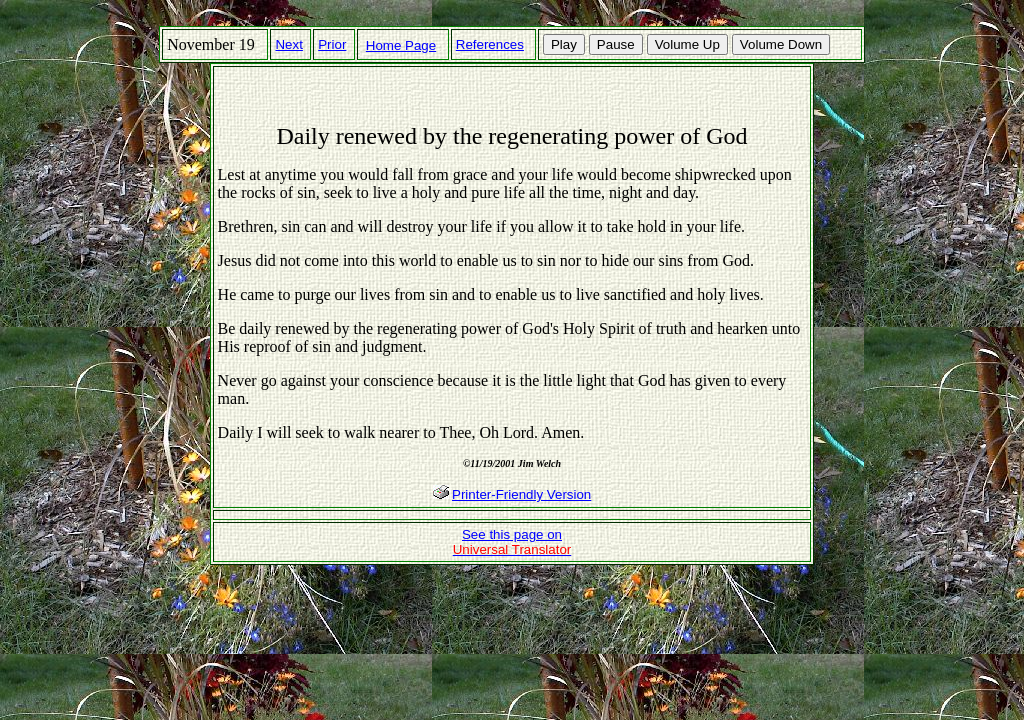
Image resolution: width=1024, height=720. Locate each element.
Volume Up (687, 44)
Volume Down (781, 44)
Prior (332, 44)
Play (564, 44)
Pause (616, 44)
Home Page (401, 45)
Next (288, 44)
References (490, 44)
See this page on (512, 542)
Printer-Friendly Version (521, 494)
